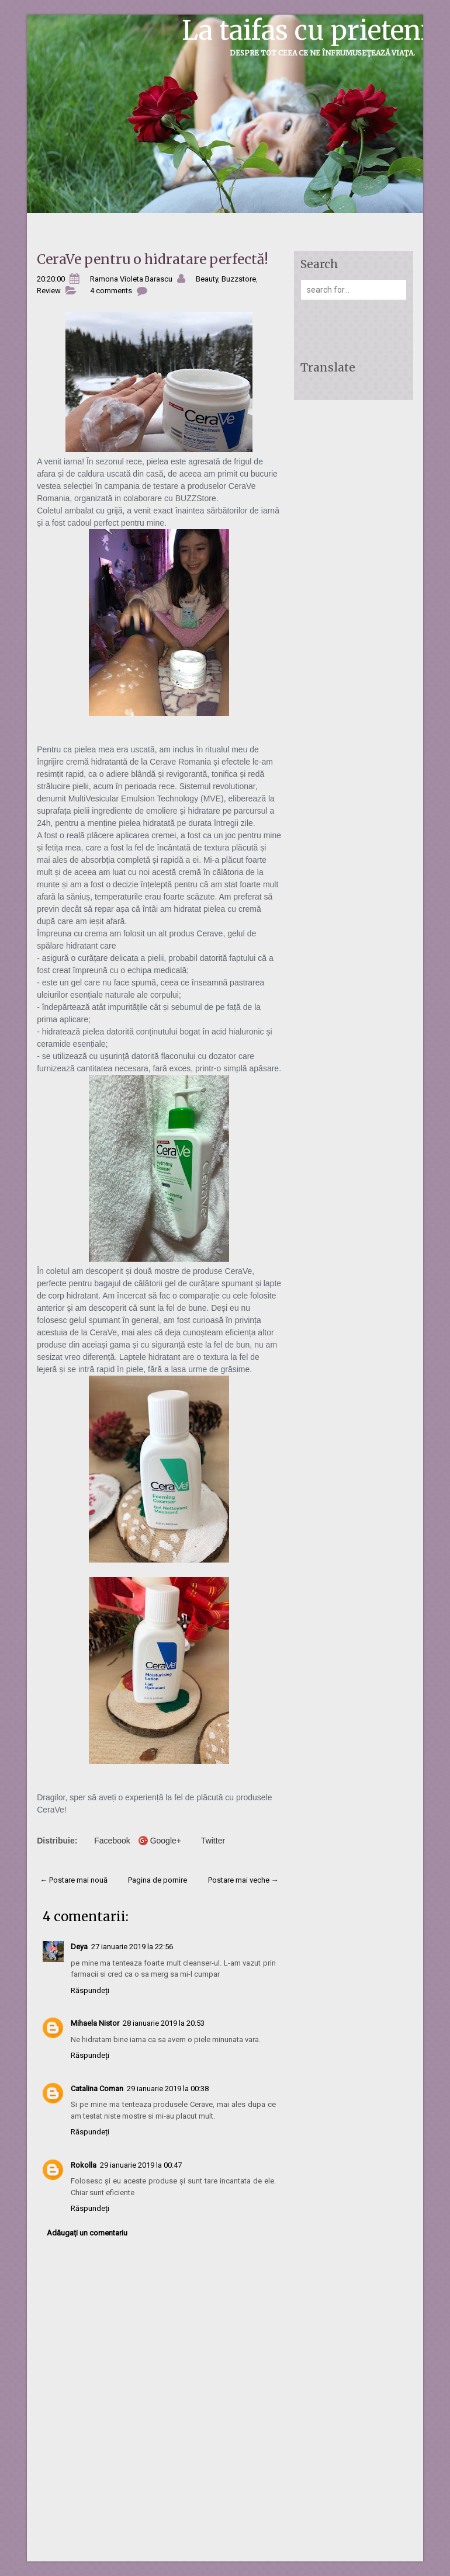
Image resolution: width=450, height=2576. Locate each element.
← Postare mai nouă (74, 1880)
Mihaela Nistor (95, 2023)
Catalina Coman (97, 2088)
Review (49, 290)
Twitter (213, 1840)
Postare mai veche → (243, 1880)
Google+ (165, 1840)
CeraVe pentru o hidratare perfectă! (152, 259)
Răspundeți (90, 1990)
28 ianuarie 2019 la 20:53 (164, 2023)
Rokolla (83, 2165)
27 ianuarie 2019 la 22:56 (132, 1946)
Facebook (112, 1840)
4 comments (111, 290)
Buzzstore (238, 279)
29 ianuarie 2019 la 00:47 (141, 2165)
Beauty (207, 279)
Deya (79, 1946)
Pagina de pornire (157, 1880)
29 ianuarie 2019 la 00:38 (168, 2088)
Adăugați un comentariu (87, 2232)
